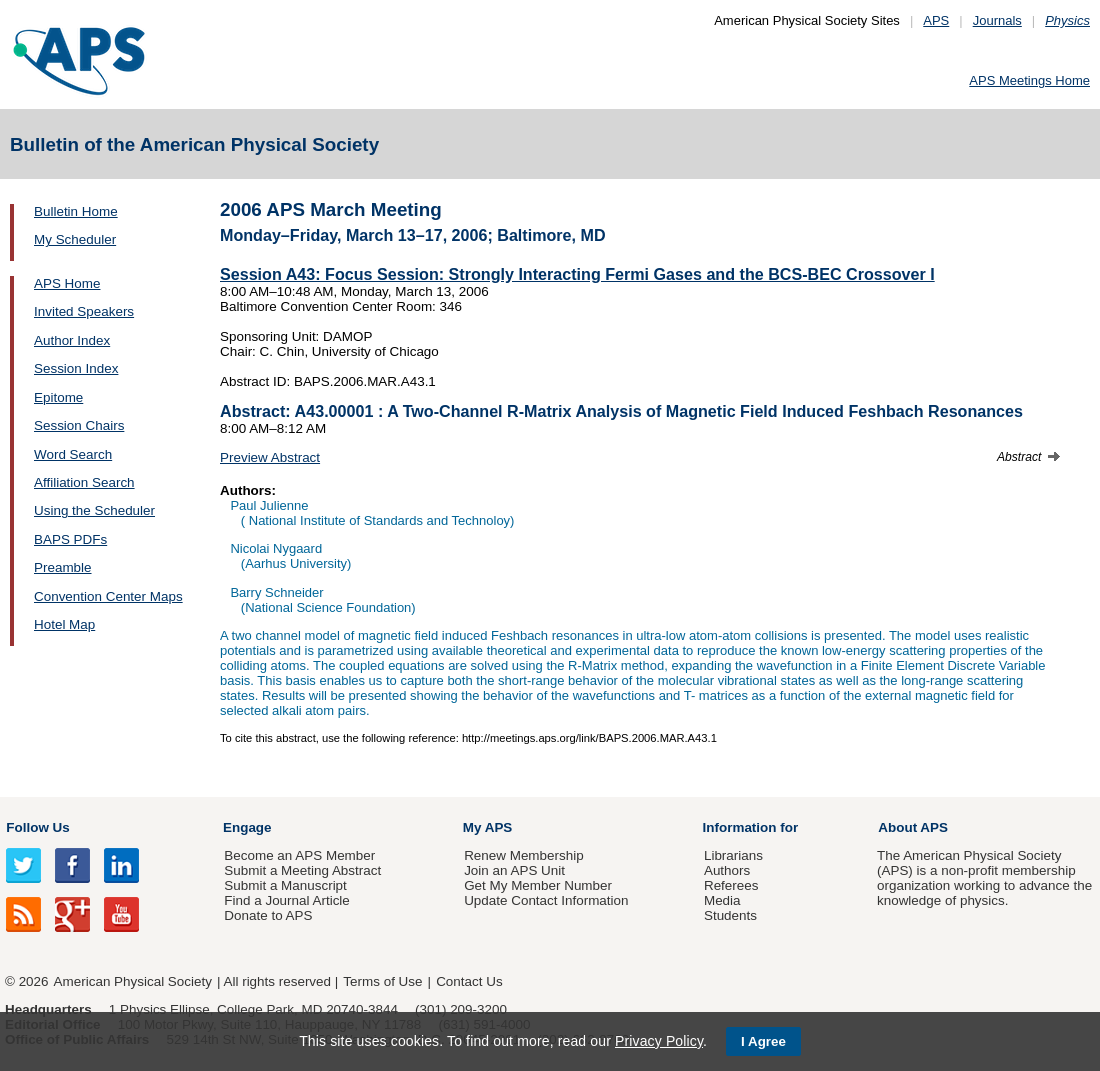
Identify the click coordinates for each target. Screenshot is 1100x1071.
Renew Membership (524, 855)
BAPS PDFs (70, 539)
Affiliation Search (84, 482)
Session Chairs (79, 425)
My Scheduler (75, 239)
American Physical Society (133, 981)
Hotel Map (64, 624)
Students (730, 915)
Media (722, 900)
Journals (997, 20)
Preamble (63, 567)
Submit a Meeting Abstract (302, 870)
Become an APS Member (299, 855)
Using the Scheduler (94, 510)
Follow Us (37, 827)
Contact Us (469, 981)
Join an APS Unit (514, 870)
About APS (913, 827)
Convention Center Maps (108, 596)
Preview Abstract (270, 457)
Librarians (733, 855)
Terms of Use (382, 981)
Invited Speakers (84, 311)
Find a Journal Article (286, 900)
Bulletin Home (76, 211)
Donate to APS (268, 915)
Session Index (76, 368)
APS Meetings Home (1029, 80)
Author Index (72, 340)
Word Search (73, 454)
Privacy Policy (659, 1041)
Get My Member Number (538, 885)
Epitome (58, 397)
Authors (727, 870)
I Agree (763, 1041)
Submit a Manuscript (285, 885)
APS (936, 20)
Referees (731, 885)
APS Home (67, 283)
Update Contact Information (546, 900)
